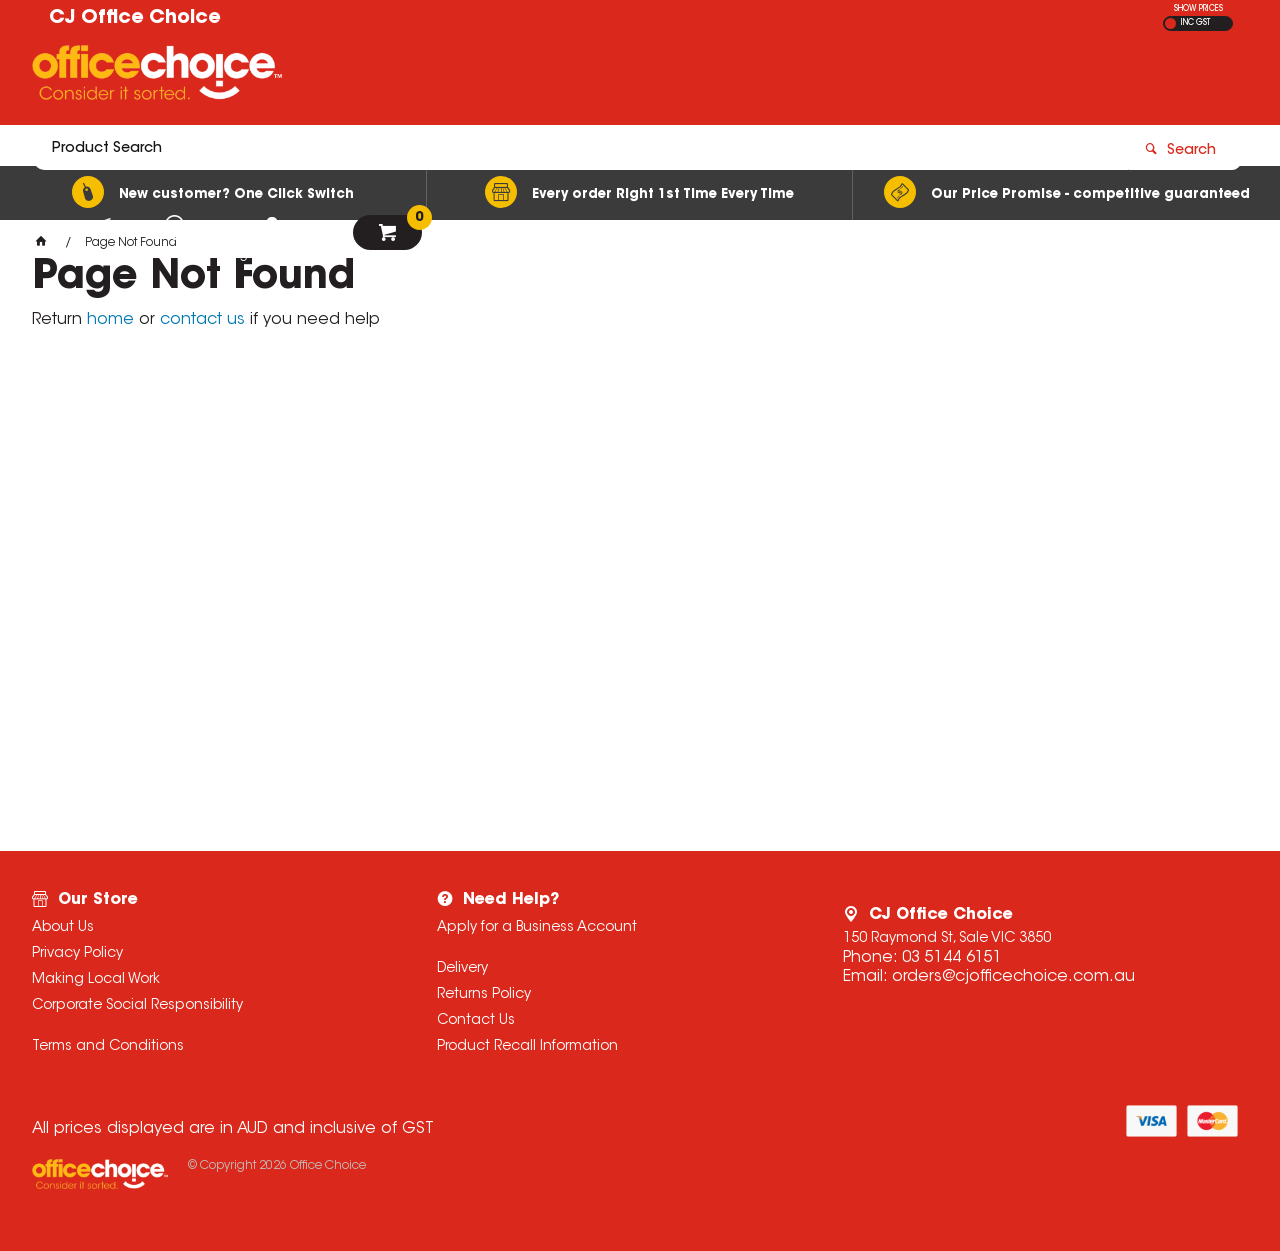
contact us (202, 320)
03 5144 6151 (952, 958)
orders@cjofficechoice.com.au (1013, 977)
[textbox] (523, 77)
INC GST (1195, 23)
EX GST (1170, 23)
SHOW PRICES (1198, 9)
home (110, 320)
